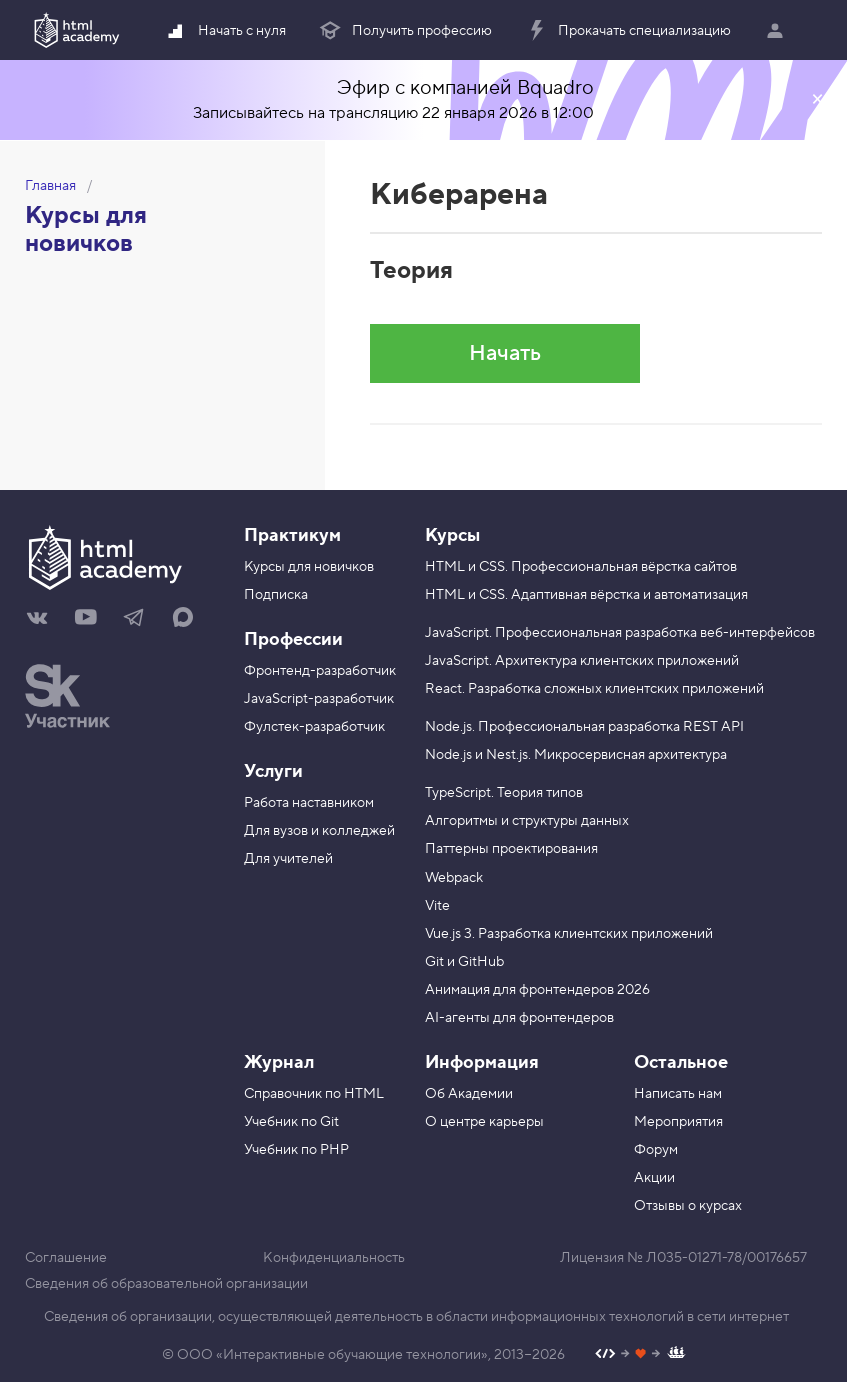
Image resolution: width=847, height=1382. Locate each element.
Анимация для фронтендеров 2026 (537, 990)
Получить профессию (405, 31)
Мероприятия (678, 1122)
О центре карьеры (484, 1122)
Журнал (279, 1062)
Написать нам (678, 1094)
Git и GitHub (464, 962)
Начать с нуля (225, 31)
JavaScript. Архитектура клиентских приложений (582, 661)
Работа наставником (309, 803)
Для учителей (288, 859)
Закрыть (817, 100)
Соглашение (66, 1258)
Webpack (454, 878)
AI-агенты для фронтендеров (519, 1018)
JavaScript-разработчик (319, 699)
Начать (505, 353)
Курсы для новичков (86, 229)
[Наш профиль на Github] (640, 1355)
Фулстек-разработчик (314, 727)
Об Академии (469, 1094)
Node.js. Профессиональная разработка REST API (584, 727)
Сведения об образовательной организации (166, 1284)
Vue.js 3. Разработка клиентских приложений (569, 934)
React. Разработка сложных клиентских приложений (594, 689)
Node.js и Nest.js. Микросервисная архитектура (576, 755)
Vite (437, 906)
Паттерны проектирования (511, 849)
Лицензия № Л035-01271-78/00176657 (683, 1258)
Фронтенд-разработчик (320, 671)
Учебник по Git (291, 1122)
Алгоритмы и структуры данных (527, 821)
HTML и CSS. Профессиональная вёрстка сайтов (581, 567)
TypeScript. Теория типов (504, 793)
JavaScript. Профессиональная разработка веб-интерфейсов (620, 633)
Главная (50, 186)
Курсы (452, 535)
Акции (654, 1178)
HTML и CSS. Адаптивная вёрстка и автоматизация (586, 595)
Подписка (276, 595)
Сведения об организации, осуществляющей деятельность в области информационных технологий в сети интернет (416, 1317)
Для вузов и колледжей (319, 831)
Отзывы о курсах (688, 1206)
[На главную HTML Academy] (119, 560)
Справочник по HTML (314, 1094)
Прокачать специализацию (627, 31)
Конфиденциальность (334, 1258)
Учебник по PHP (296, 1150)
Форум (656, 1150)
